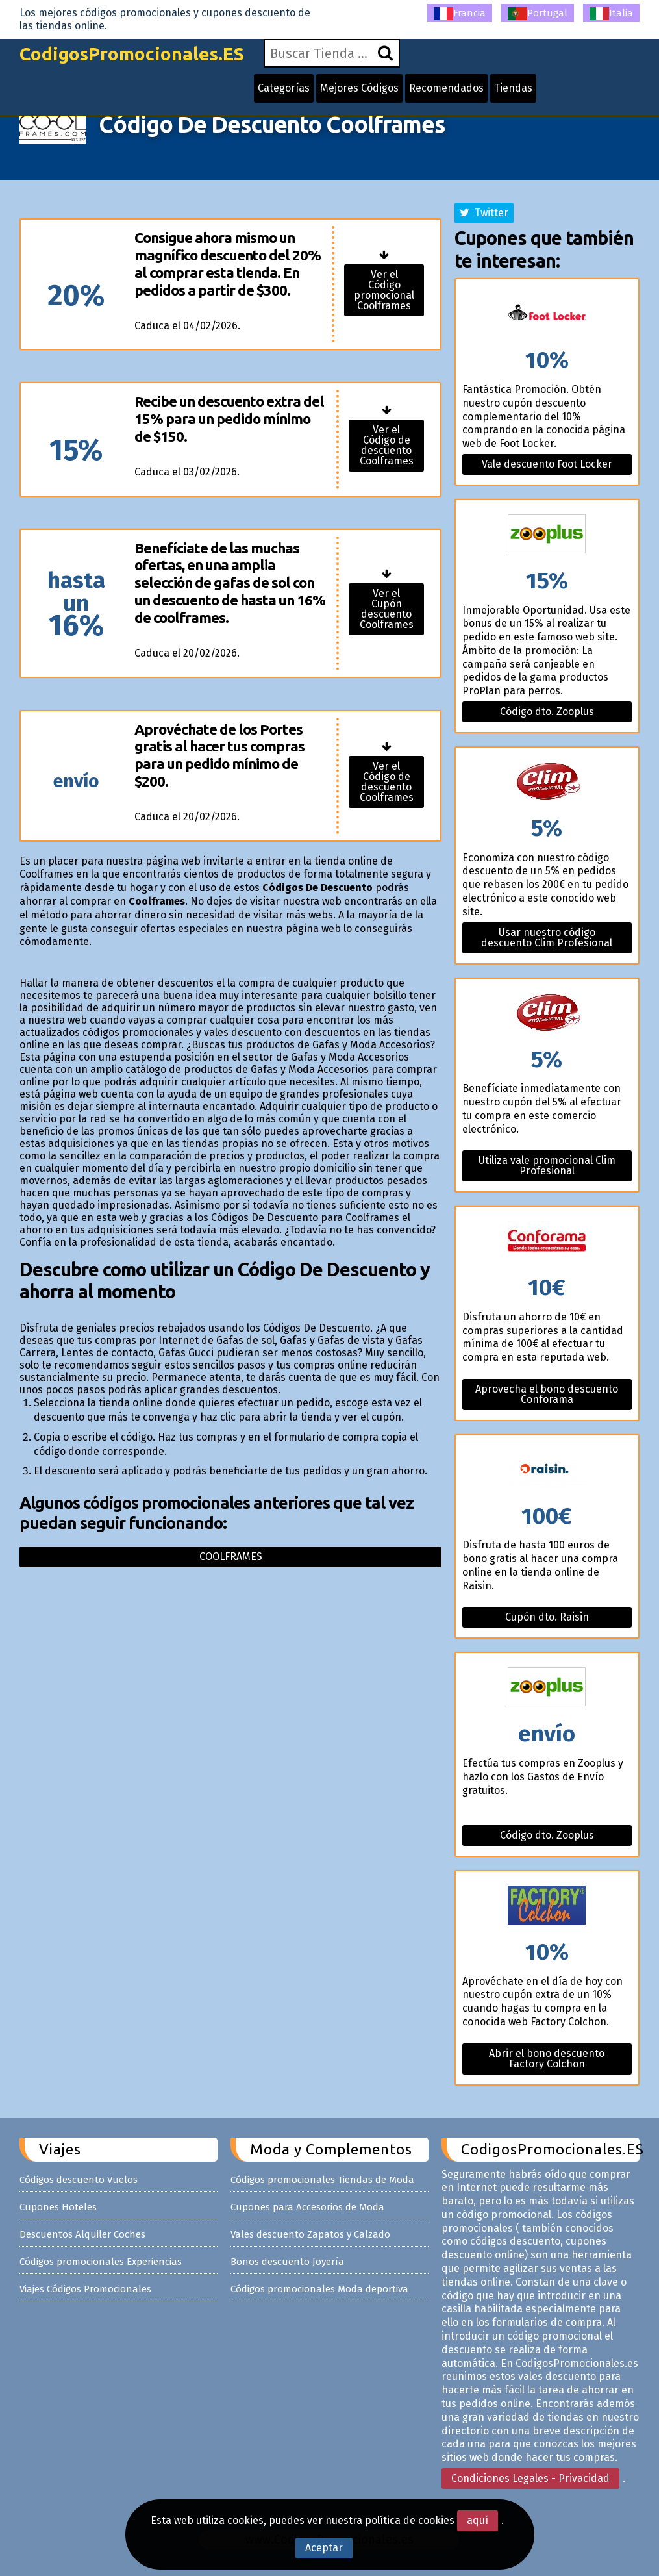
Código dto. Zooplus (547, 711)
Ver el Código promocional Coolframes (384, 290)
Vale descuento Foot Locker (547, 464)
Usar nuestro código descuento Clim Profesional (546, 937)
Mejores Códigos (359, 88)
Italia (611, 13)
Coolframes (230, 1556)
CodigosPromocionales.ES (131, 54)
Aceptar (324, 2548)
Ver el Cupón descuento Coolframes (387, 609)
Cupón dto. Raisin (547, 1617)
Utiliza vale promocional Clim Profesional (547, 1165)
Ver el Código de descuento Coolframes (387, 445)
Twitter (484, 213)
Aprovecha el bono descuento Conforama (546, 1394)
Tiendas (513, 88)
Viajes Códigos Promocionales (85, 2289)
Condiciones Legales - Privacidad (530, 2478)
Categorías (284, 88)
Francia (460, 13)
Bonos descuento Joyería (287, 2261)
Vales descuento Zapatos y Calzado (310, 2234)
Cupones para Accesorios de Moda (307, 2207)
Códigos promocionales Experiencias (100, 2261)
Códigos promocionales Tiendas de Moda (322, 2180)
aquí (477, 2520)
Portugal (537, 13)
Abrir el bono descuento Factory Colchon (546, 2058)
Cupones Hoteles (58, 2207)
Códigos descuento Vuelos (78, 2180)
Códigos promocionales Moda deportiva (319, 2289)
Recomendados (446, 88)
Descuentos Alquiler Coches (82, 2234)
